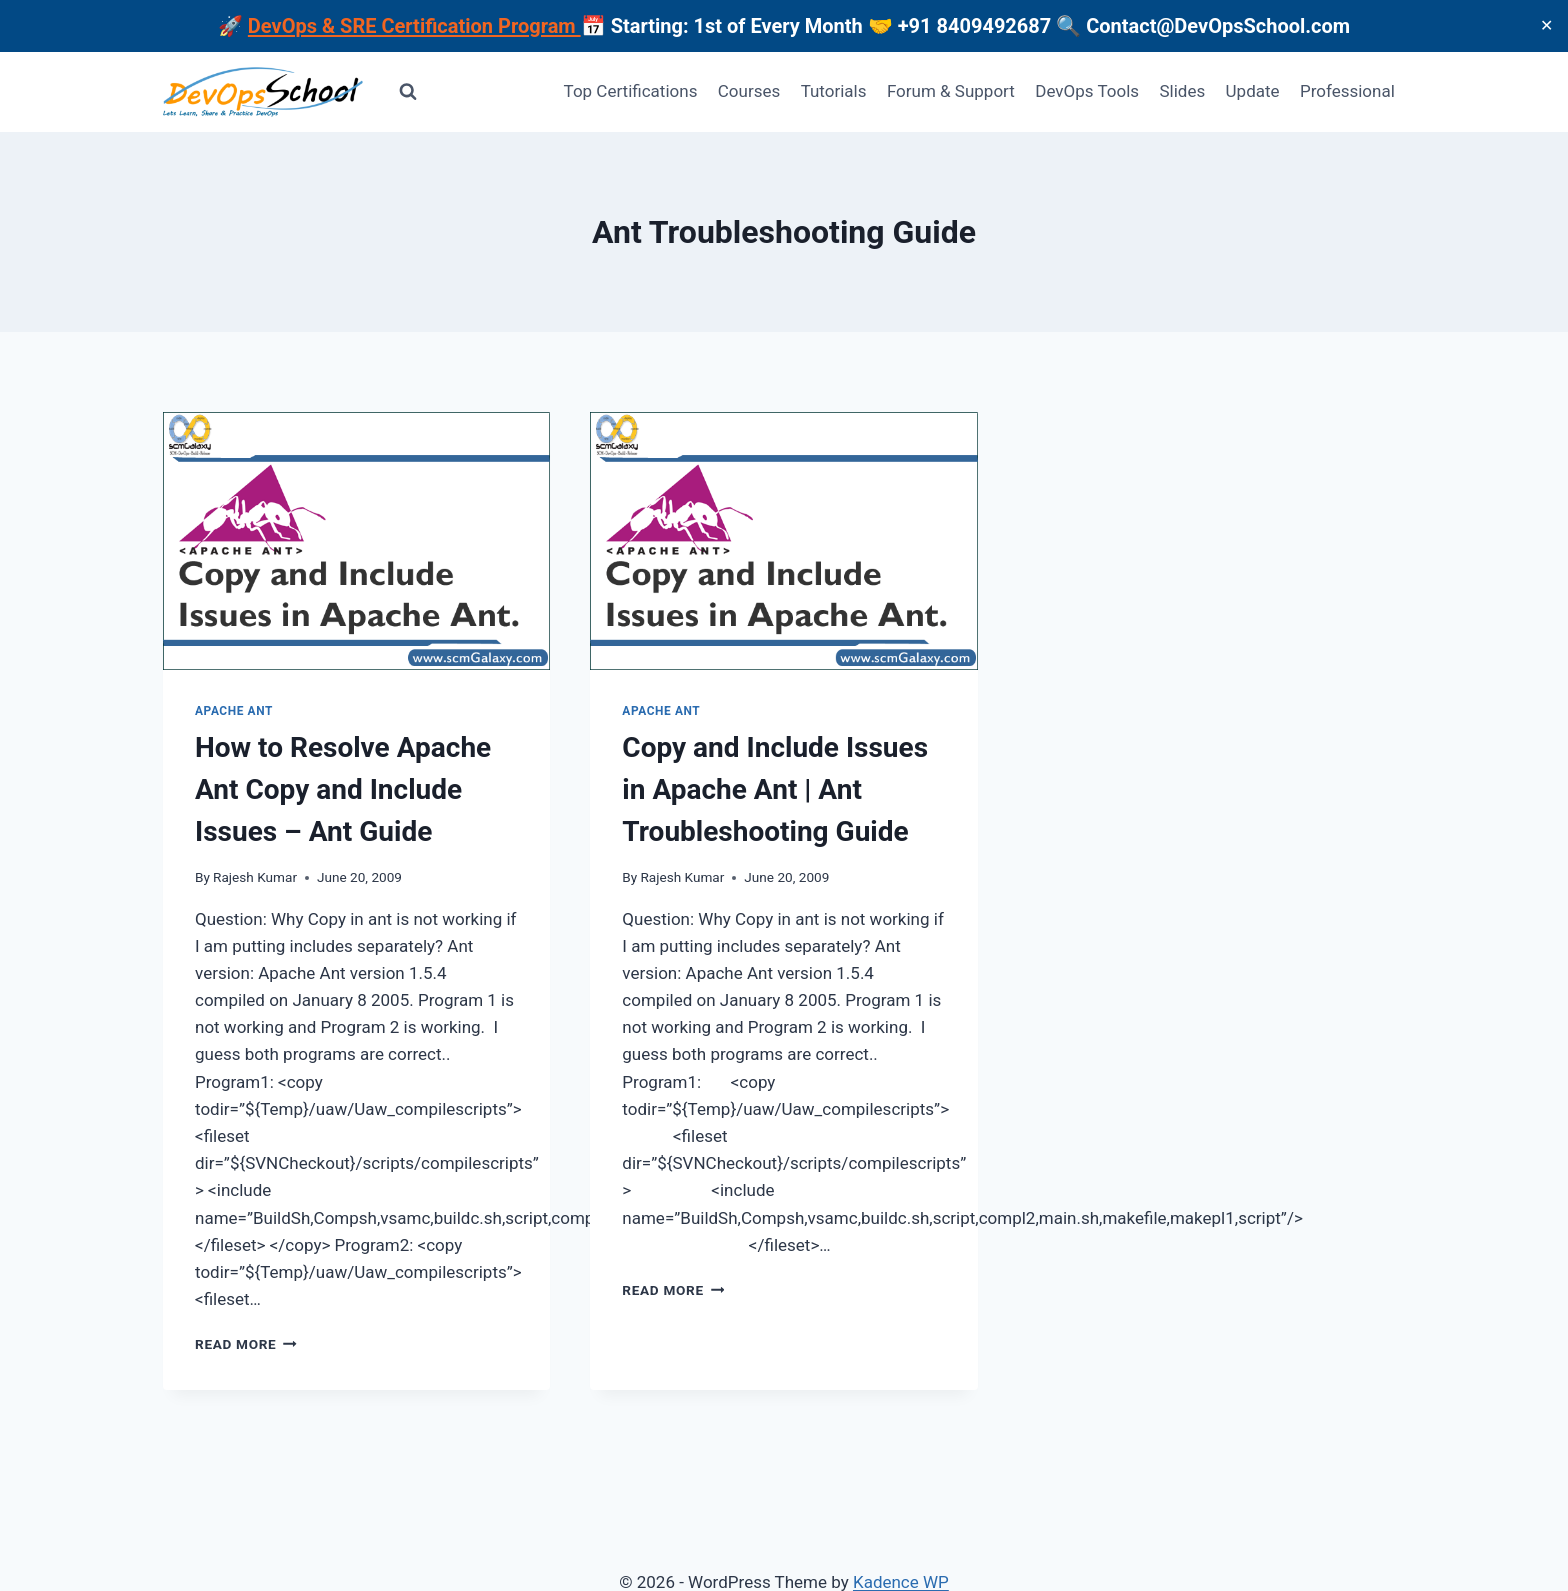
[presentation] (356, 541)
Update (1253, 91)
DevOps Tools (1087, 91)
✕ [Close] (1546, 25)
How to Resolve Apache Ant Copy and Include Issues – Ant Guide (343, 789)
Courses (749, 91)
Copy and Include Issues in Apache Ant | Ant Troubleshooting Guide (775, 789)
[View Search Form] (408, 92)
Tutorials (834, 91)
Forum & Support (951, 91)
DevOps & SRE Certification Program (414, 26)
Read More (246, 1344)
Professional (1347, 91)
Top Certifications (631, 91)
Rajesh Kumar (255, 877)
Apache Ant (234, 711)
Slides (1182, 91)
